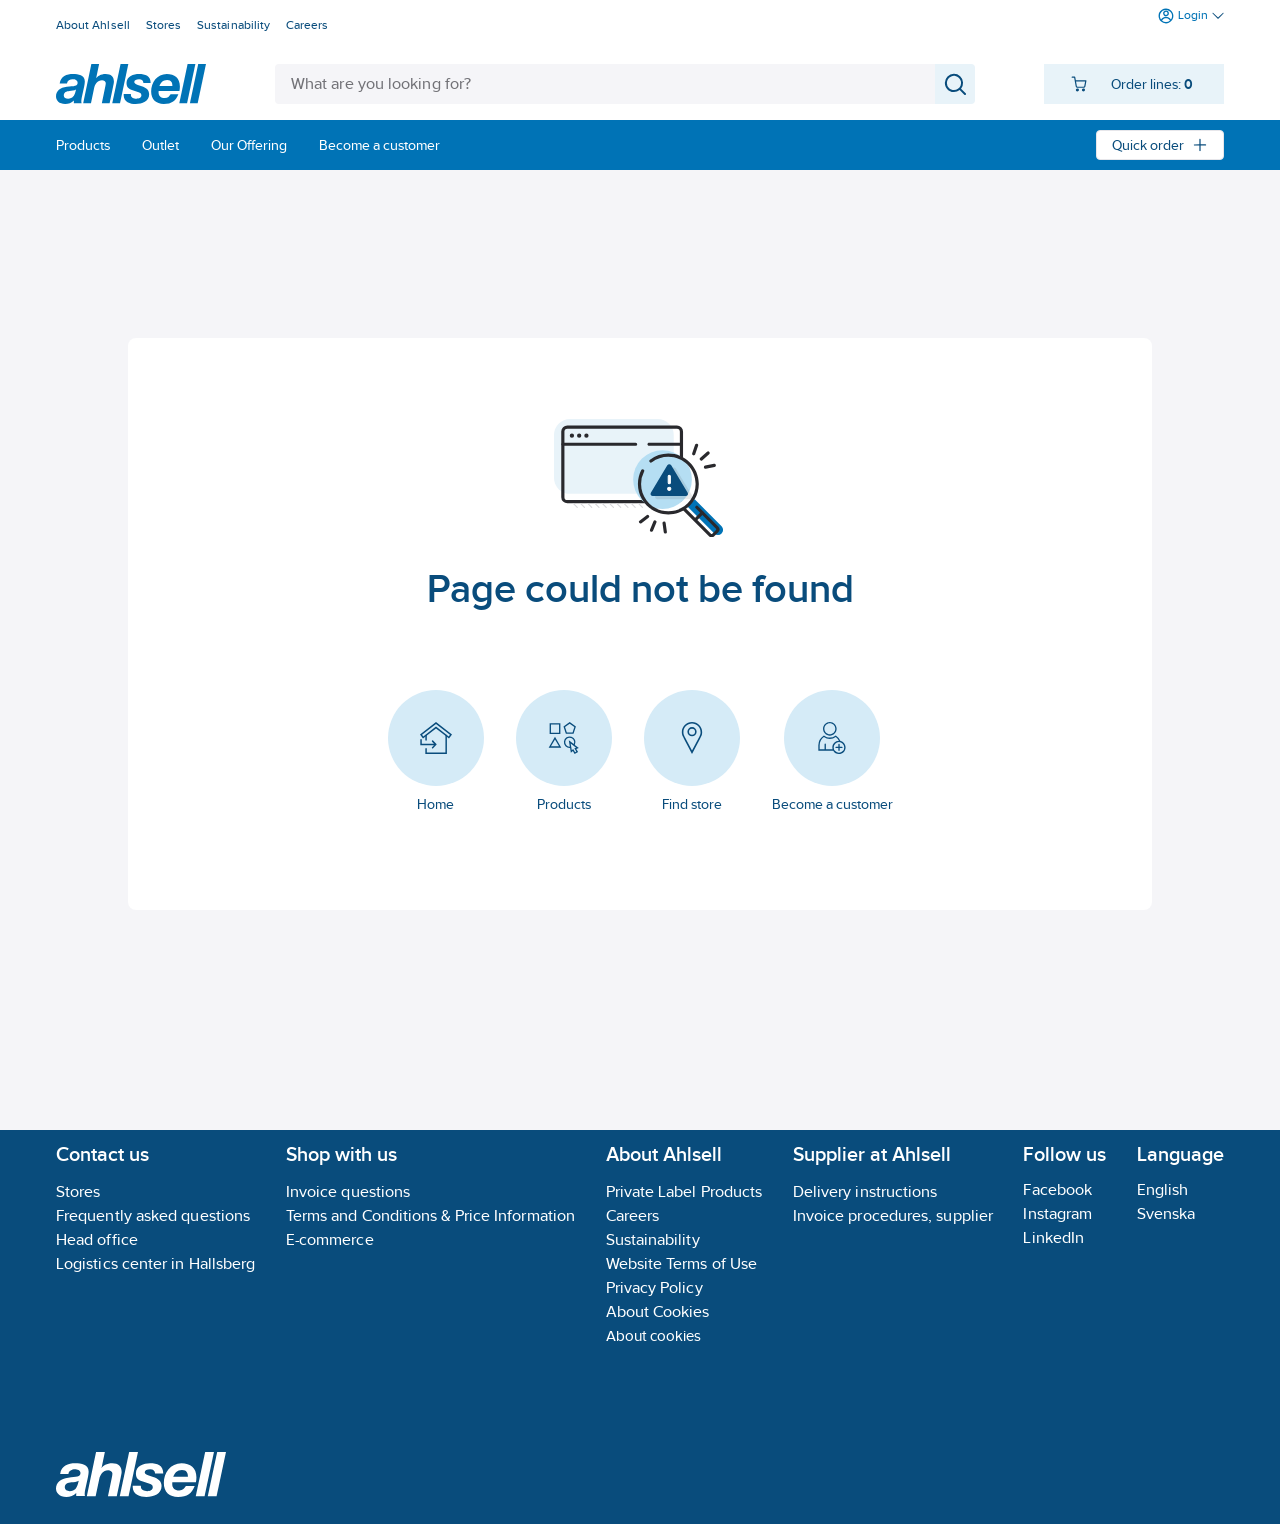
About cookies (654, 1335)
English (1163, 1189)
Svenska (1166, 1213)
